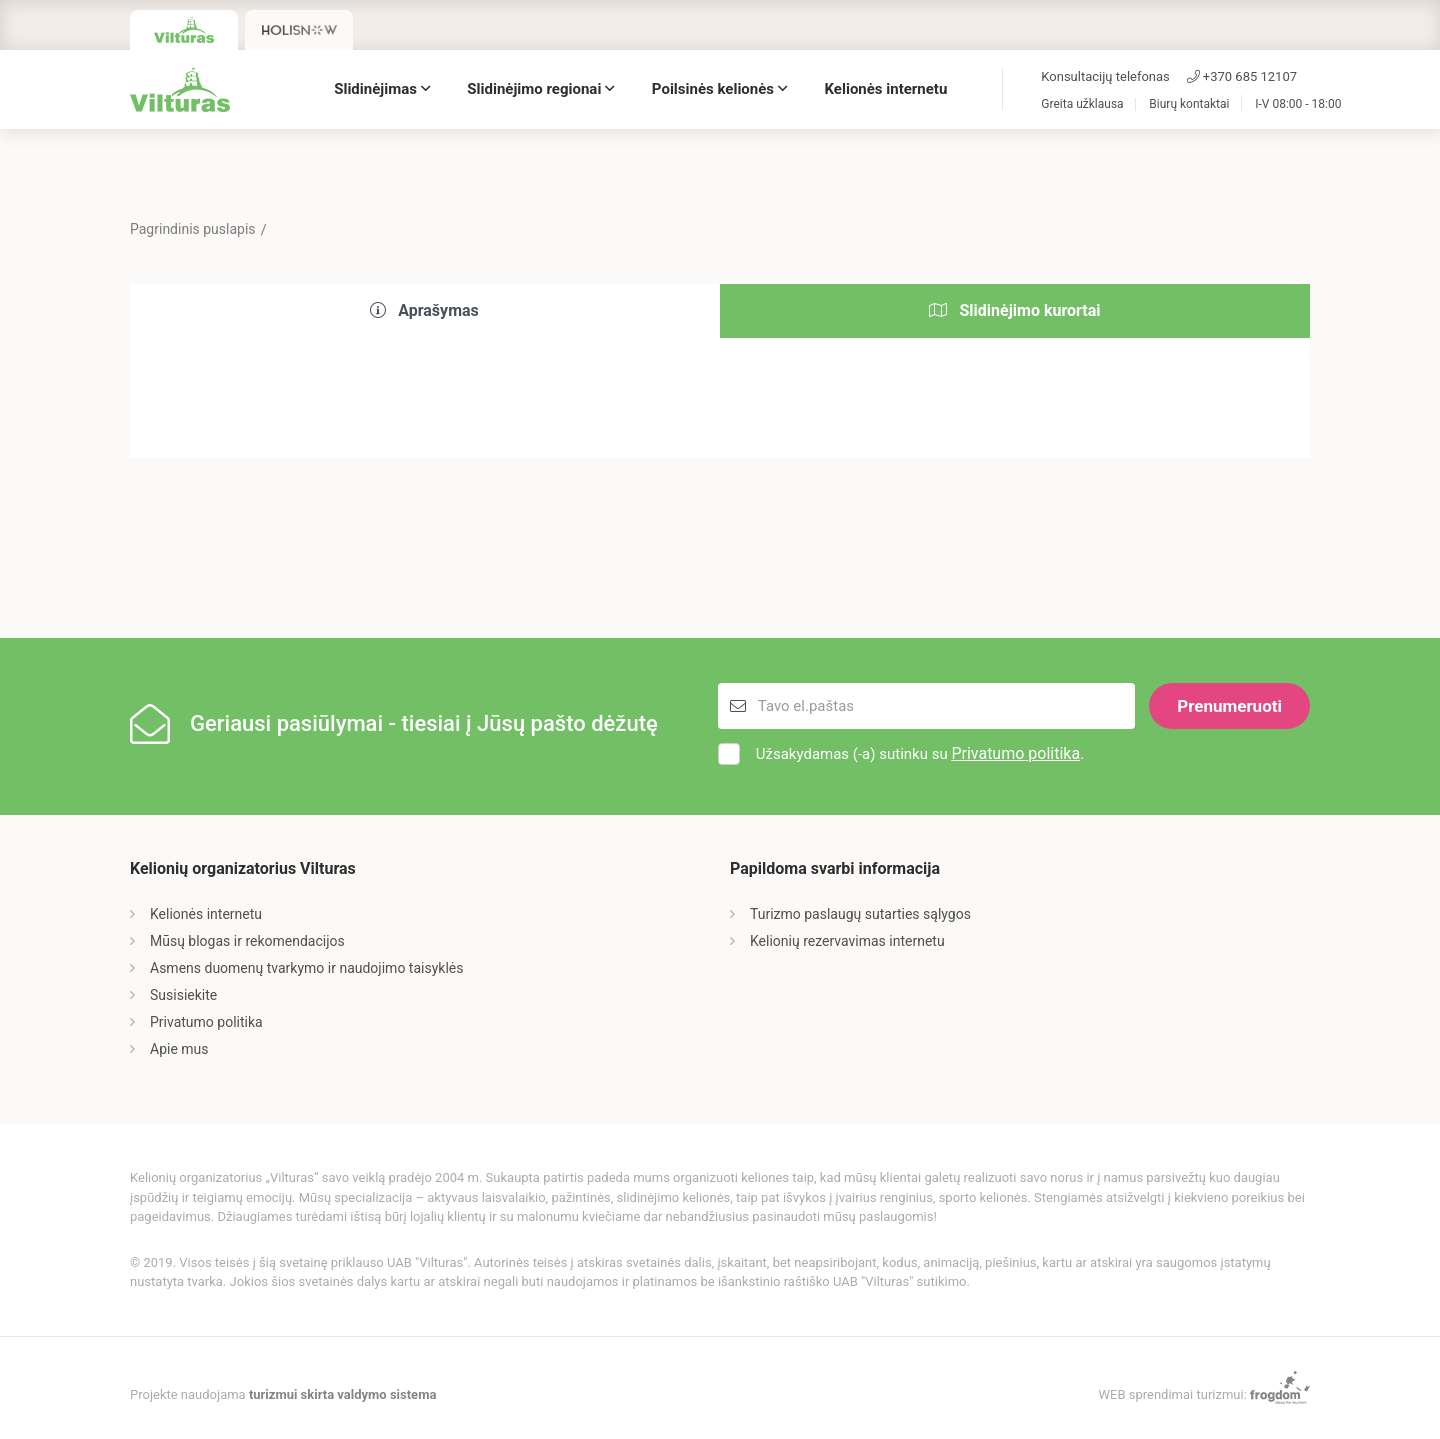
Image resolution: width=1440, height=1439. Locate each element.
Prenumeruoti (1229, 706)
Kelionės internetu (886, 89)
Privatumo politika (1015, 753)
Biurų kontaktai (1189, 104)
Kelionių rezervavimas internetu (847, 941)
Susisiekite (183, 995)
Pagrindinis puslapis (193, 229)
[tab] (425, 311)
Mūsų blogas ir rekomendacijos (247, 941)
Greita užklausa (1082, 104)
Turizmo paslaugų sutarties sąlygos (860, 914)
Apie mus (179, 1049)
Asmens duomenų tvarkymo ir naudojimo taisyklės (306, 968)
